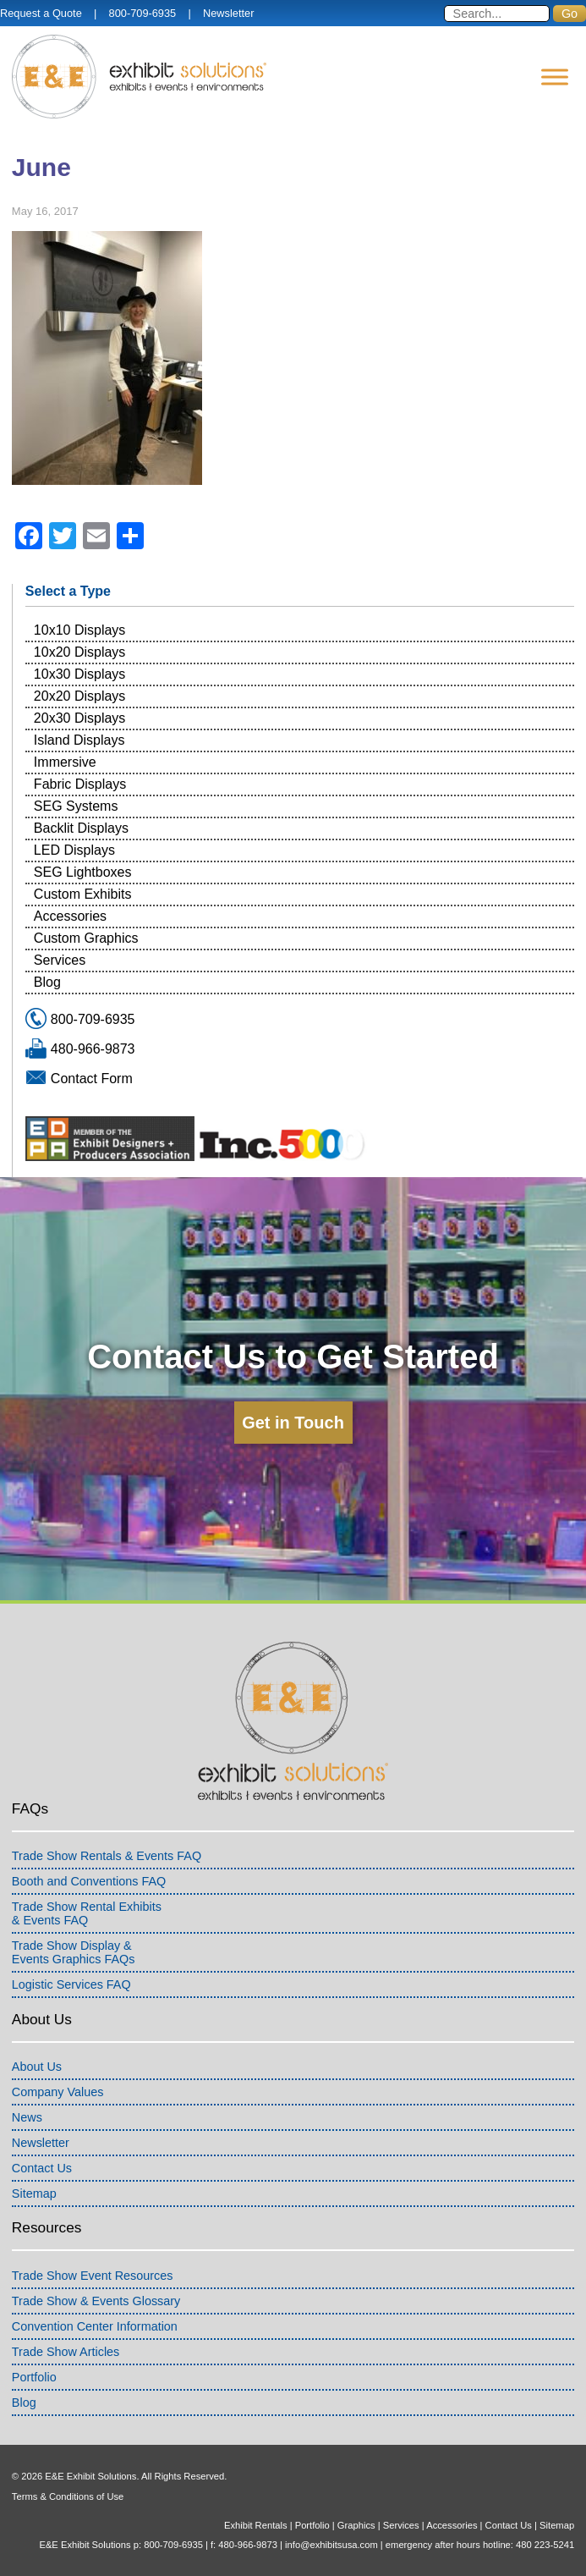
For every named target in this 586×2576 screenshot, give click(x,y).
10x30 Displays (80, 674)
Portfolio (34, 2377)
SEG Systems (76, 806)
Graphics (356, 2525)
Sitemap (34, 2193)
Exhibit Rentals (256, 2525)
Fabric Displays (80, 784)
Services (59, 960)
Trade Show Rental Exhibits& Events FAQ (87, 1913)
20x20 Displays (80, 696)
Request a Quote (41, 13)
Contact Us (42, 2168)
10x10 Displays (80, 630)
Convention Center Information (95, 2326)
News (27, 2117)
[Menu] (554, 77)
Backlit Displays (81, 828)
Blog (47, 982)
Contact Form (92, 1078)
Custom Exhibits (83, 894)
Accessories (70, 916)
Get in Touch (293, 1422)
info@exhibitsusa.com (331, 2545)
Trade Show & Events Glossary (96, 2301)
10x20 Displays (80, 652)
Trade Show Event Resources (92, 2275)
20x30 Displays (80, 718)
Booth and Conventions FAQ (89, 1881)
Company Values (58, 2092)
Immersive (65, 762)
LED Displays (74, 850)
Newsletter (228, 13)
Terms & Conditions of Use (67, 2496)
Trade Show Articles (65, 2352)
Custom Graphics (86, 938)
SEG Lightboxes (83, 872)
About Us (37, 2066)
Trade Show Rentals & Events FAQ (106, 1856)
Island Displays (79, 740)
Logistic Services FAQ (71, 1984)
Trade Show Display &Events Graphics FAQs (73, 1952)
